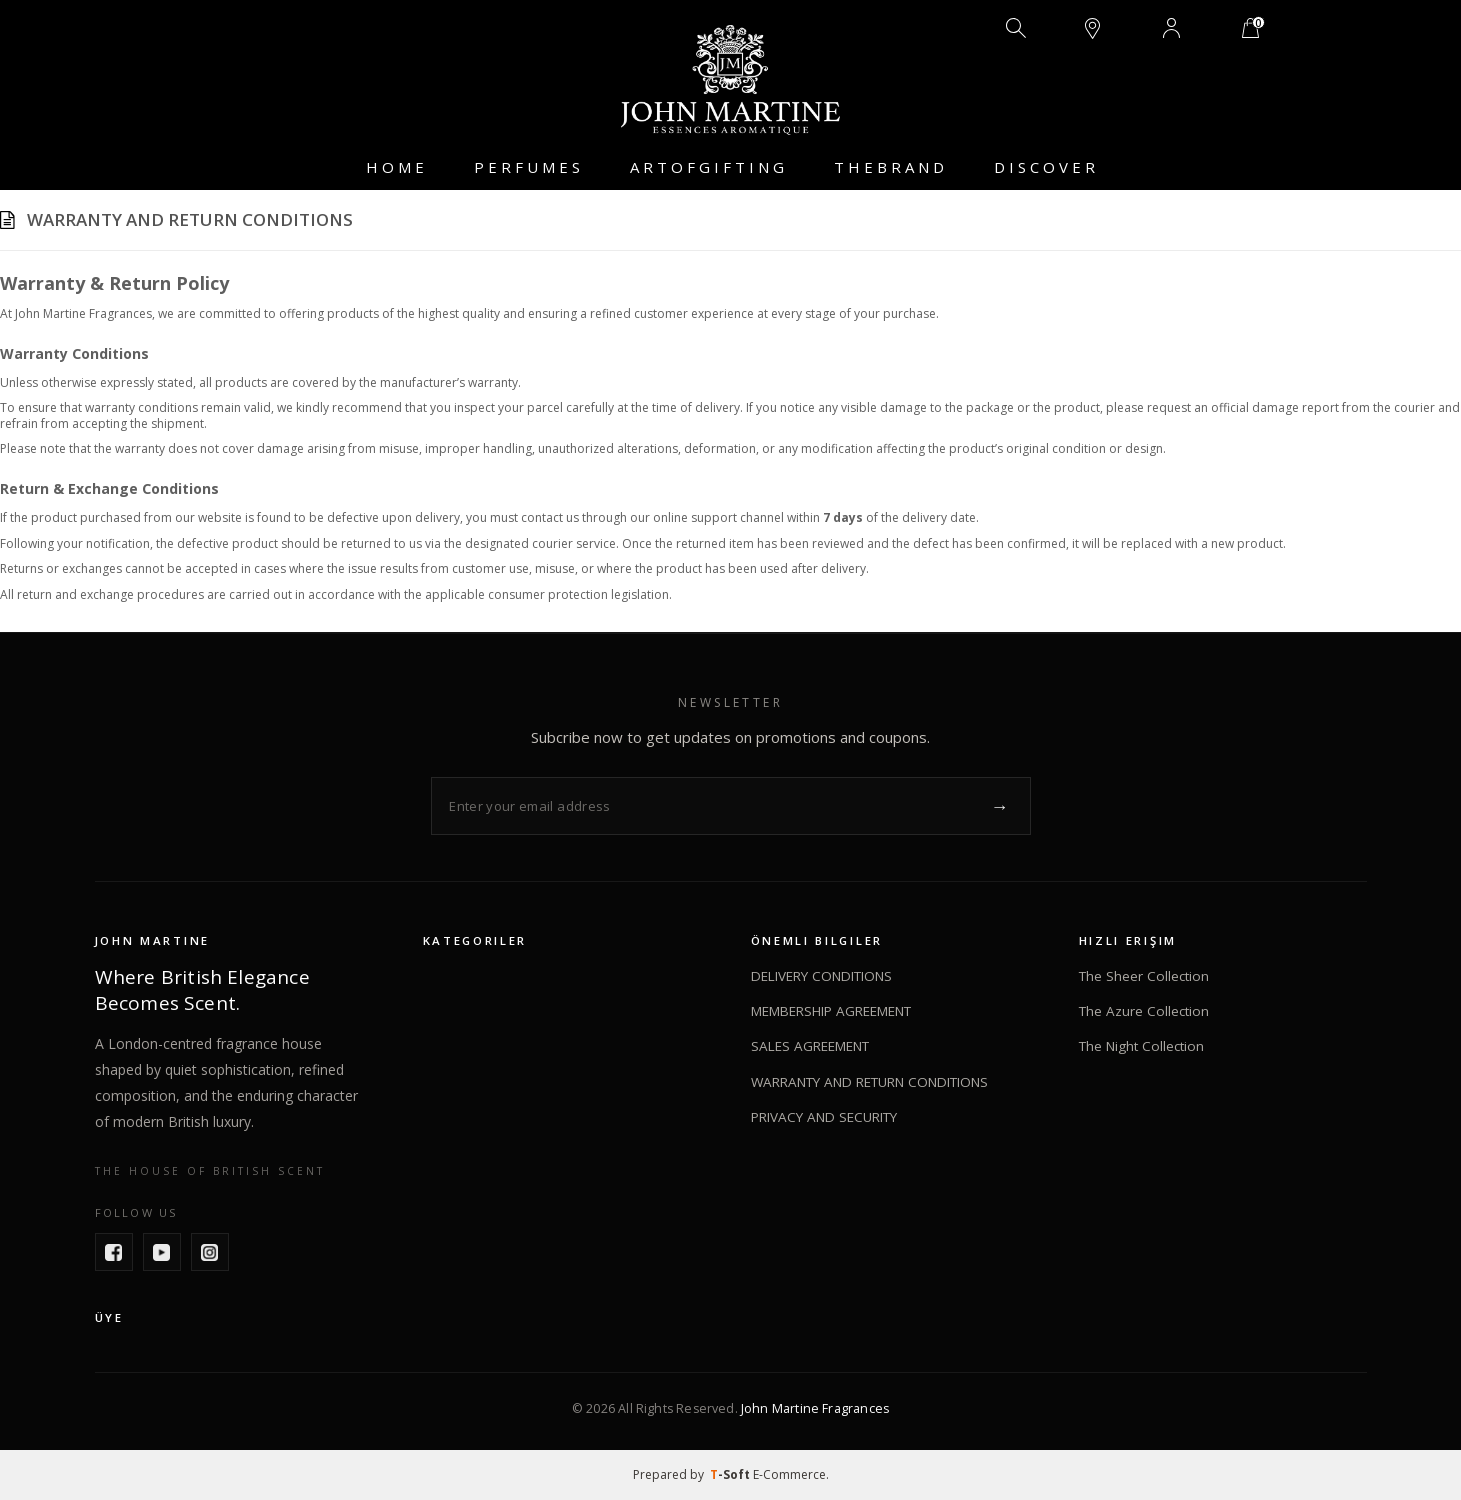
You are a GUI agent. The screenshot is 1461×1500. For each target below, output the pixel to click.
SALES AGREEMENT (810, 1047)
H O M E (395, 167)
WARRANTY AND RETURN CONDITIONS (869, 1082)
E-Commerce (789, 1474)
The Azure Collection (1144, 1011)
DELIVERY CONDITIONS (821, 976)
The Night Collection (1141, 1047)
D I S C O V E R (1044, 167)
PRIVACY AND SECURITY (824, 1117)
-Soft (731, 1474)
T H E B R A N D (889, 167)
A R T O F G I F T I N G (707, 167)
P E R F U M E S (527, 167)
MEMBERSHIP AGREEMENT (831, 1011)
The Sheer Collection (1144, 976)
